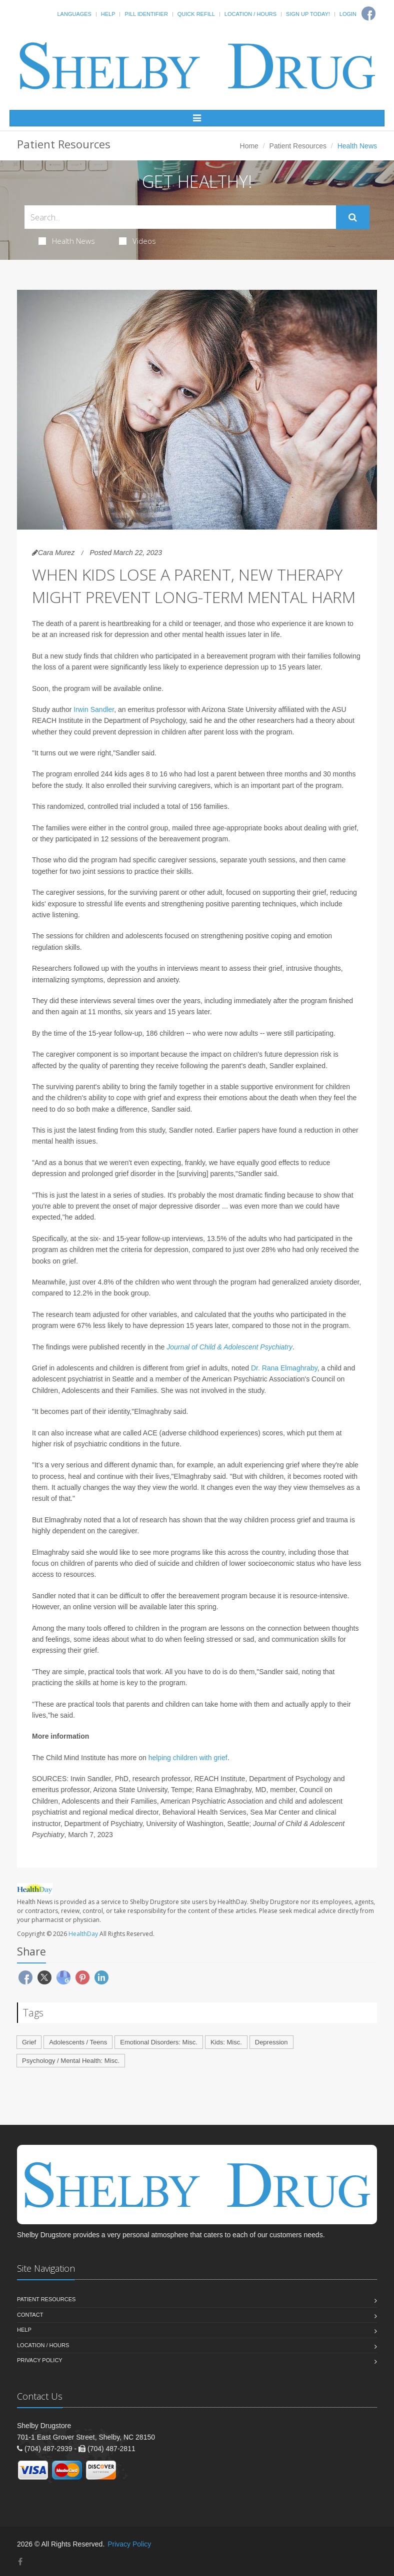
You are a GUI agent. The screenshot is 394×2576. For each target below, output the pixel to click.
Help (108, 14)
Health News (66, 241)
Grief (29, 2042)
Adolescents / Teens (78, 2042)
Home (249, 146)
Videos (137, 241)
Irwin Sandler (94, 709)
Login (348, 14)
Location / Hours (250, 14)
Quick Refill (196, 14)
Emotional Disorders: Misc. (159, 2042)
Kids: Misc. (226, 2042)
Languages (74, 14)
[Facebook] (20, 2562)
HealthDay (83, 1934)
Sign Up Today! (308, 14)
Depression (271, 2042)
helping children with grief (188, 1758)
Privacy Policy (39, 2360)
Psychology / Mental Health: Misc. (71, 2060)
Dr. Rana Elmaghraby (284, 1368)
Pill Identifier (146, 14)
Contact (30, 2315)
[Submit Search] (353, 217)
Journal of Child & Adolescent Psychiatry (229, 1347)
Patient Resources (298, 146)
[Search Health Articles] (180, 217)
